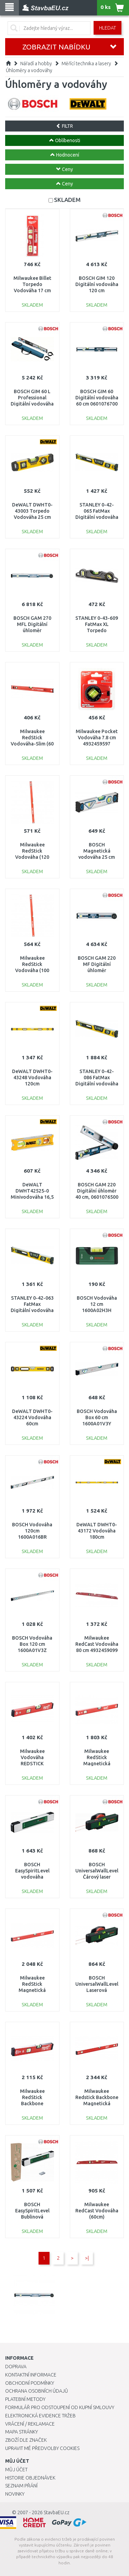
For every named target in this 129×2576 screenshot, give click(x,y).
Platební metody (25, 2399)
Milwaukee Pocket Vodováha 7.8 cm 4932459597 (97, 737)
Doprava (15, 2366)
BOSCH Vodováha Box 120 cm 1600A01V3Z (32, 1644)
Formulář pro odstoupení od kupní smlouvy (59, 2407)
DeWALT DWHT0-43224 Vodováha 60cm (32, 1417)
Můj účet (16, 2469)
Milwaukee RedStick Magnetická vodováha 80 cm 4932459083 (32, 1990)
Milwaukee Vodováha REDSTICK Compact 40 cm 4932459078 (32, 1763)
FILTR (64, 126)
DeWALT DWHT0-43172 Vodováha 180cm (96, 1531)
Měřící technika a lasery (86, 63)
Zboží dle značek (26, 2440)
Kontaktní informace (30, 2375)
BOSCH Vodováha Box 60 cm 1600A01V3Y (97, 1417)
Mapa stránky (21, 2432)
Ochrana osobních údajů (36, 2391)
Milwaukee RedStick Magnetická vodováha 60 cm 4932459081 (96, 1763)
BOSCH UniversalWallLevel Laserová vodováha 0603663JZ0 (96, 1990)
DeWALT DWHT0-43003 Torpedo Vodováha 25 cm (32, 511)
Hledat (107, 28)
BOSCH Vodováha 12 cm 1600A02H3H (97, 1304)
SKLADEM (67, 199)
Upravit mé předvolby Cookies (42, 2448)
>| (87, 2258)
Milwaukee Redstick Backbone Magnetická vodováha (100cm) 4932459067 (96, 2103)
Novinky (14, 2494)
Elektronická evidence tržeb (40, 2415)
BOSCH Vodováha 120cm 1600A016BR (32, 1531)
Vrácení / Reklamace (30, 2424)
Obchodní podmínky (29, 2383)
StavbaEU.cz (56, 2512)
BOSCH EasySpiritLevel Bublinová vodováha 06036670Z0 (32, 2217)
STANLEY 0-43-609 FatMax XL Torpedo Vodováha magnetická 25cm (96, 630)
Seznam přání (21, 2485)
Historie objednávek (30, 2478)
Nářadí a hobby (36, 63)
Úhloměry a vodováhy (29, 70)
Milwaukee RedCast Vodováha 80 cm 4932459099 (96, 1644)
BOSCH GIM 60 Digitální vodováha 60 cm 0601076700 (96, 398)
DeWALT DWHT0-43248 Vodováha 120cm (32, 1077)
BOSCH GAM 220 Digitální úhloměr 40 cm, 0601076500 (96, 1191)
